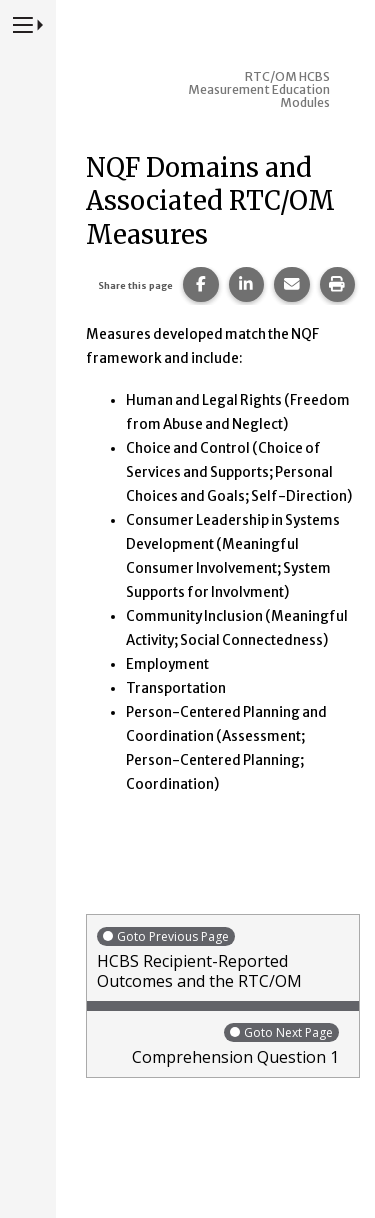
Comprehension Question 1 (218, 1044)
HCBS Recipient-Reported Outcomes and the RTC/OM (223, 958)
